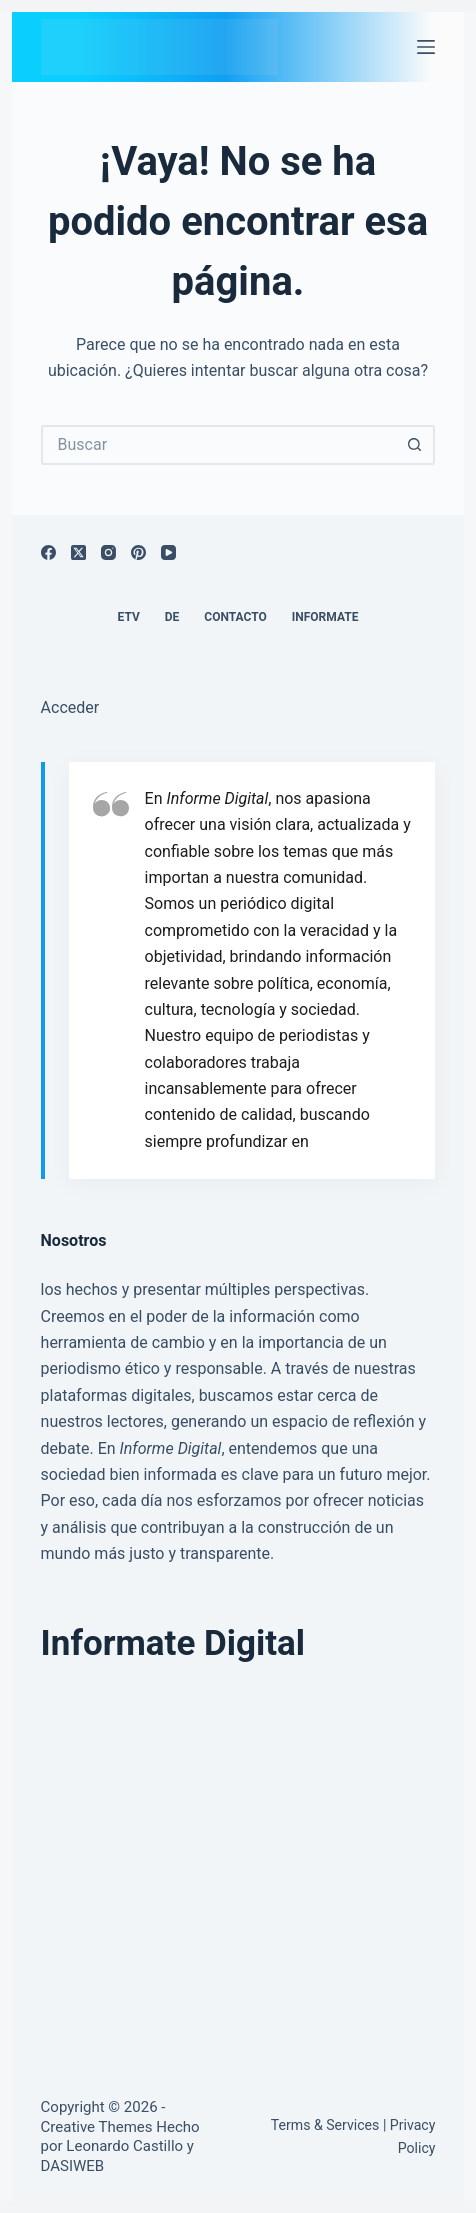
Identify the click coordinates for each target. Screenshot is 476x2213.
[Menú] (426, 47)
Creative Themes (97, 2127)
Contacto (235, 617)
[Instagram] (108, 552)
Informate (325, 617)
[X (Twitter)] (78, 552)
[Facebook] (48, 552)
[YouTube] (168, 552)
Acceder (70, 707)
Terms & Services (325, 2125)
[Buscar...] (218, 445)
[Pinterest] (138, 552)
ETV (129, 617)
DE (172, 617)
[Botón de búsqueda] (415, 445)
